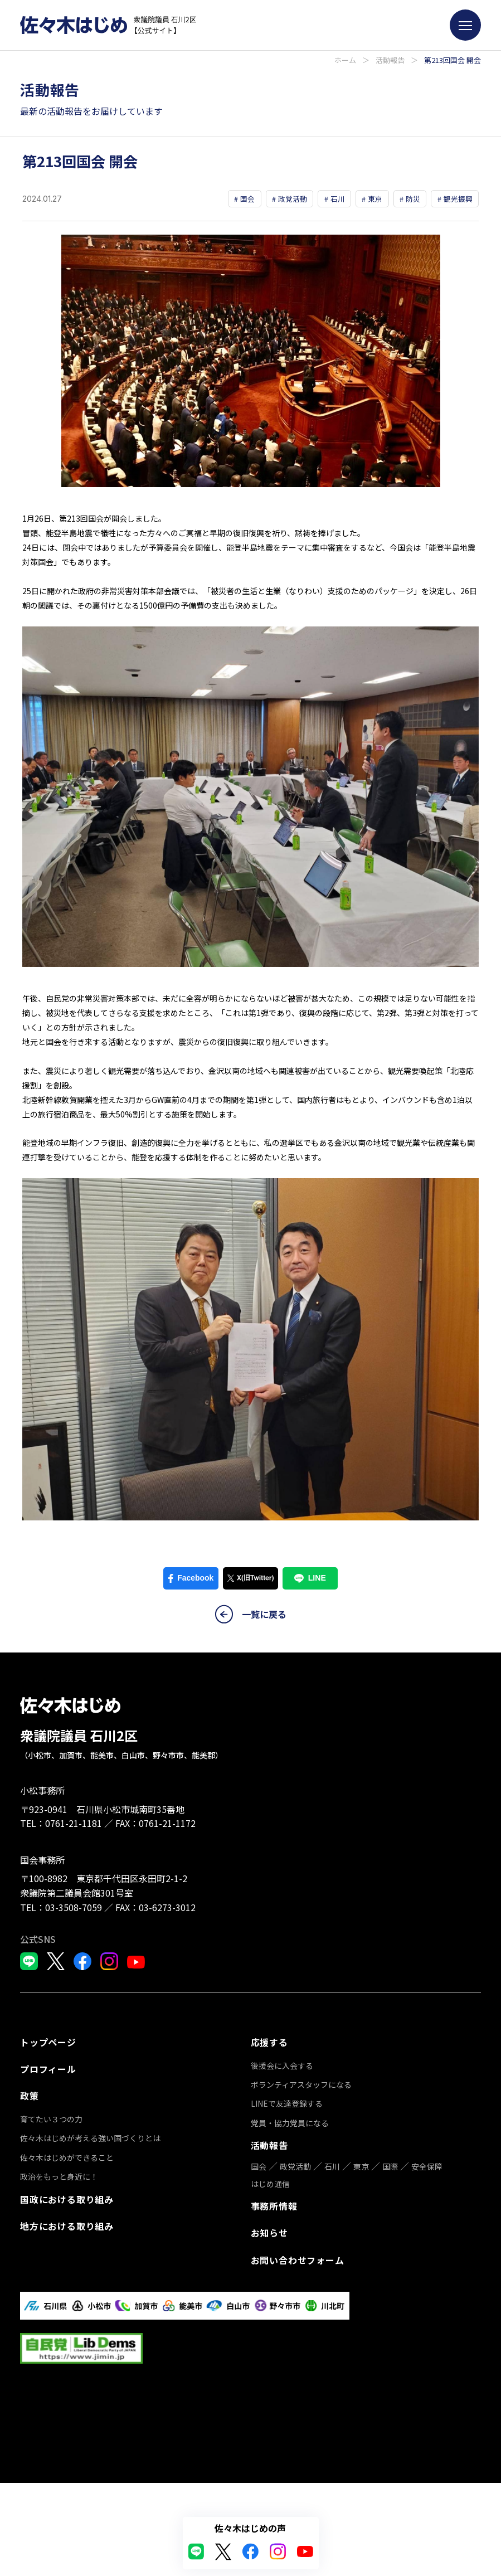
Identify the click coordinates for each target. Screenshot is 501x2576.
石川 (332, 2063)
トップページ (48, 2043)
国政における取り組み (67, 2195)
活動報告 (390, 60)
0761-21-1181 (73, 1826)
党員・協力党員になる (59, 2325)
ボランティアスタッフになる (70, 2286)
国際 (390, 2063)
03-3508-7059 (73, 1910)
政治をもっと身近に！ (59, 2173)
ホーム (345, 60)
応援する (38, 2245)
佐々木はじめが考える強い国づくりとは (90, 2135)
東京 (361, 2063)
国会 (258, 2063)
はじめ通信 (270, 2081)
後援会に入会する (51, 2267)
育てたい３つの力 (51, 2116)
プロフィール (48, 2069)
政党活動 (295, 2063)
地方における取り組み (67, 2220)
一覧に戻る (250, 1617)
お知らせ (269, 2127)
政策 (29, 2094)
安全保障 (426, 2063)
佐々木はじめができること (67, 2154)
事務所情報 (274, 2103)
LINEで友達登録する (56, 2306)
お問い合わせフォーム (297, 2152)
